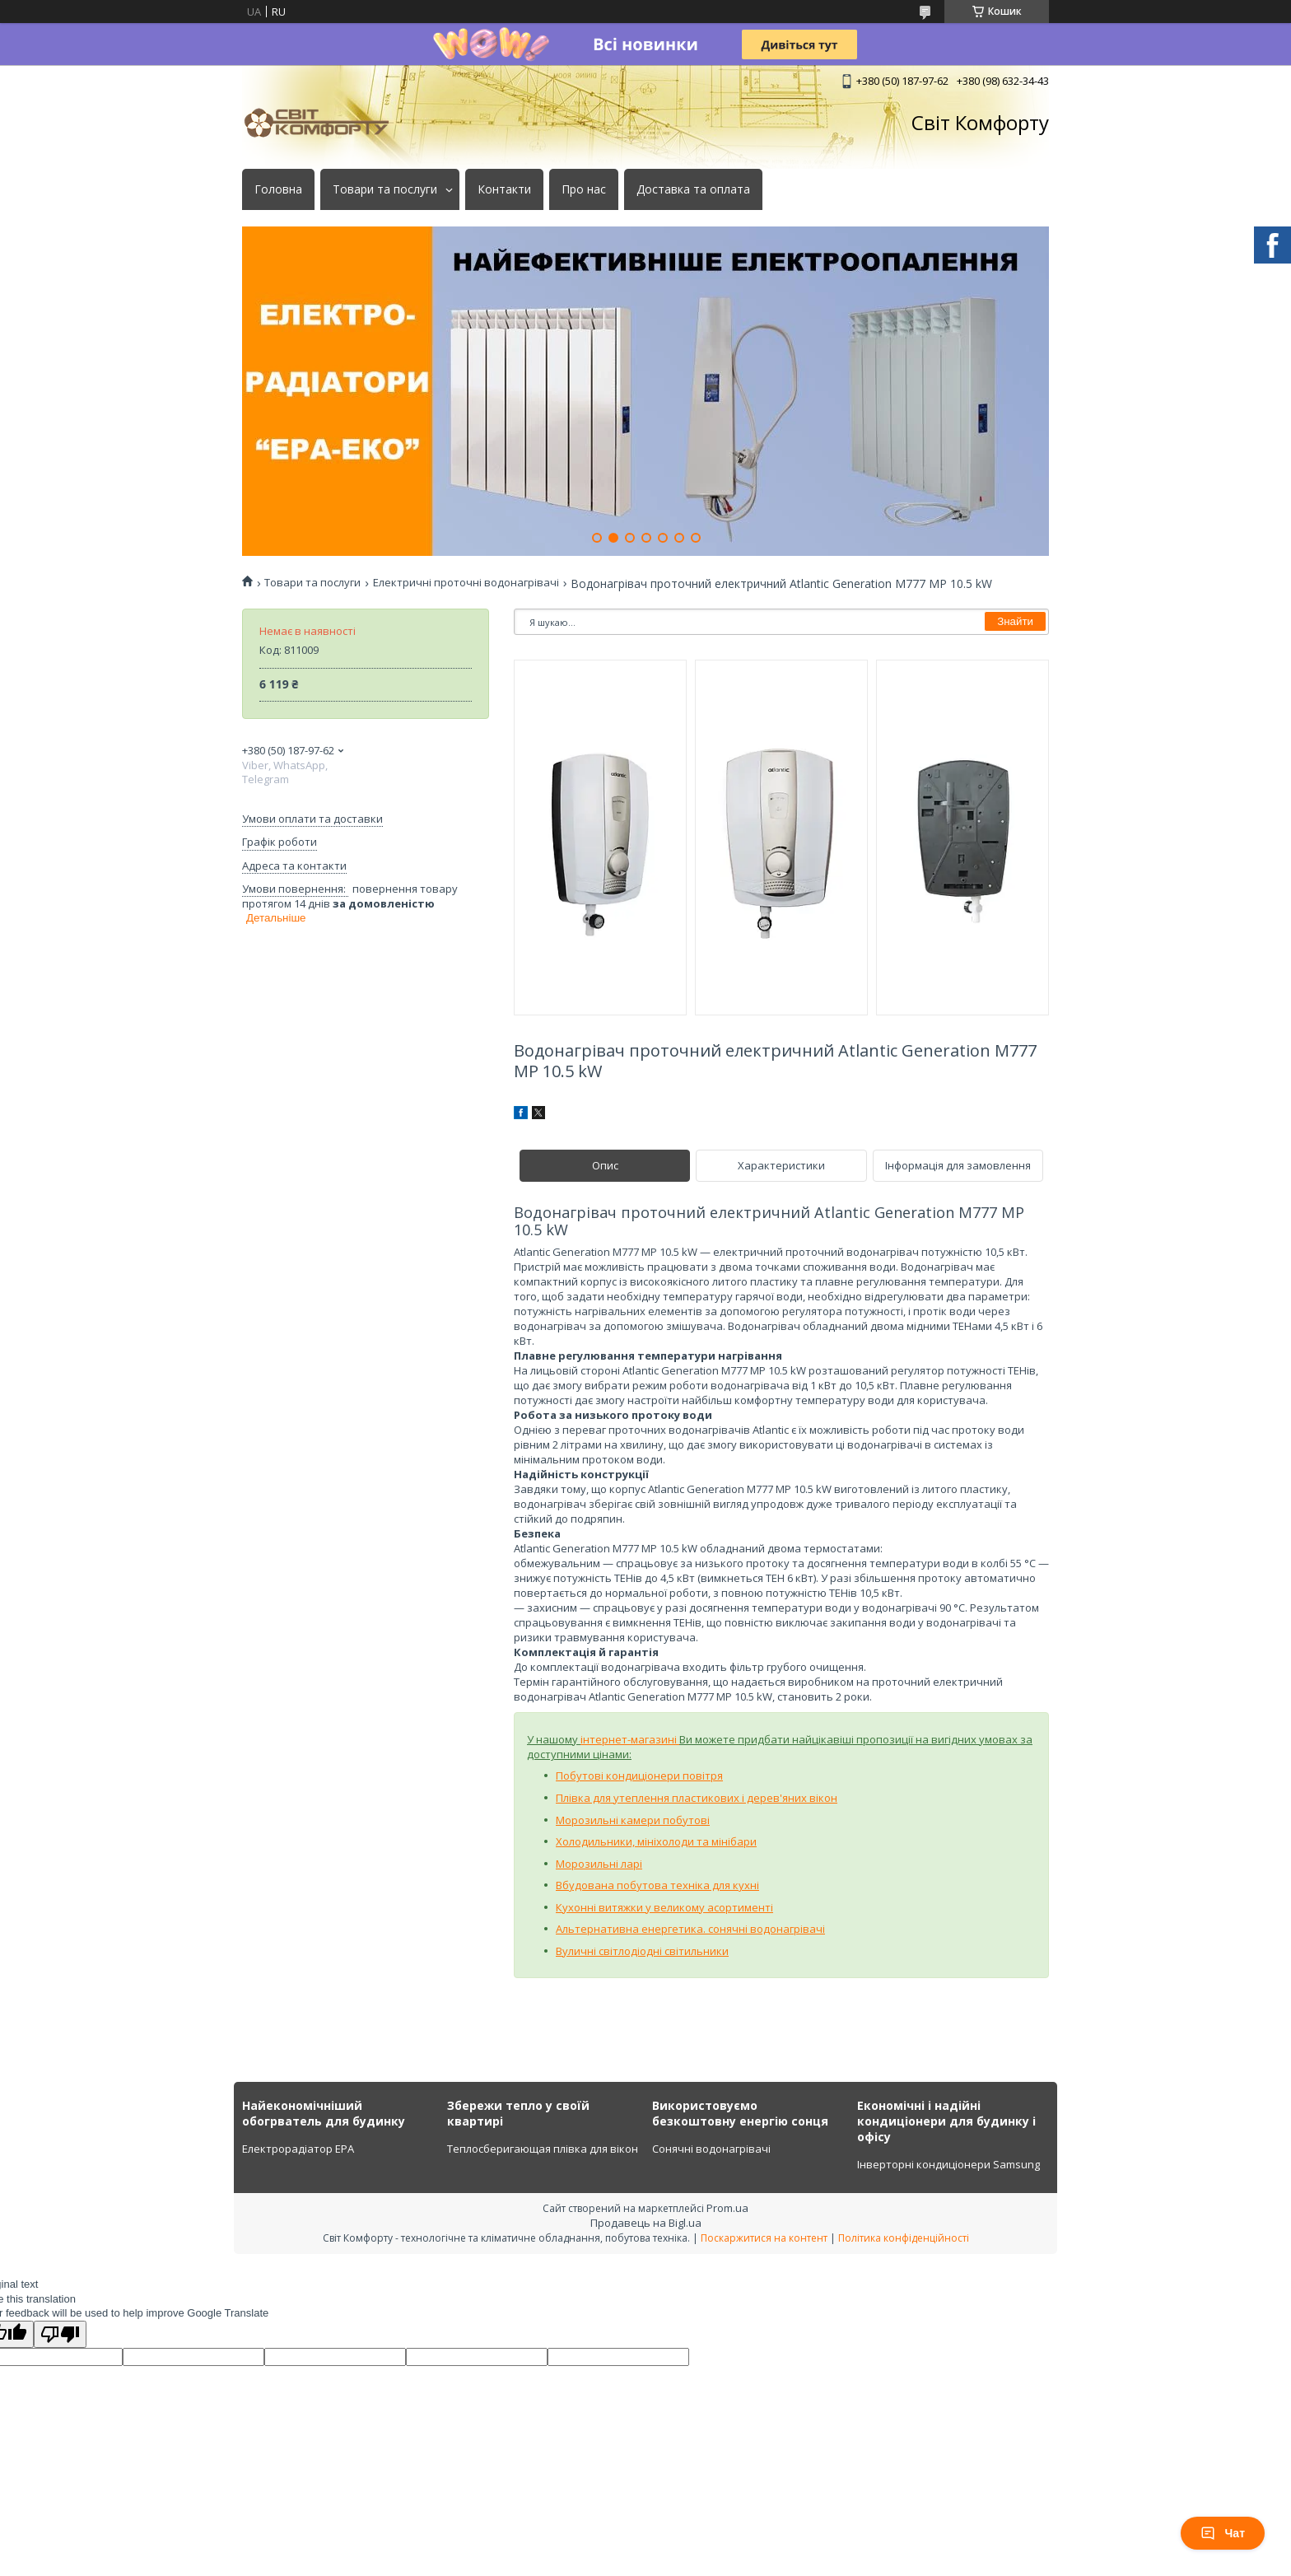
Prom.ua (727, 2207)
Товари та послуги (385, 189)
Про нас (584, 189)
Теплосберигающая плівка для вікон (542, 2148)
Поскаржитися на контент (764, 2238)
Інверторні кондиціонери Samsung (948, 2164)
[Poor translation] (60, 2334)
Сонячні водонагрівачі (711, 2148)
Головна (278, 189)
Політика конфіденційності (903, 2238)
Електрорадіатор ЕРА (298, 2148)
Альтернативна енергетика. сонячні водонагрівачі (690, 1928)
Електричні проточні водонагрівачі (466, 583)
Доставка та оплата (693, 189)
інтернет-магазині (629, 1739)
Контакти (504, 189)
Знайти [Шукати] (1015, 621)
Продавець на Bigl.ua (645, 2222)
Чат (1222, 2533)
